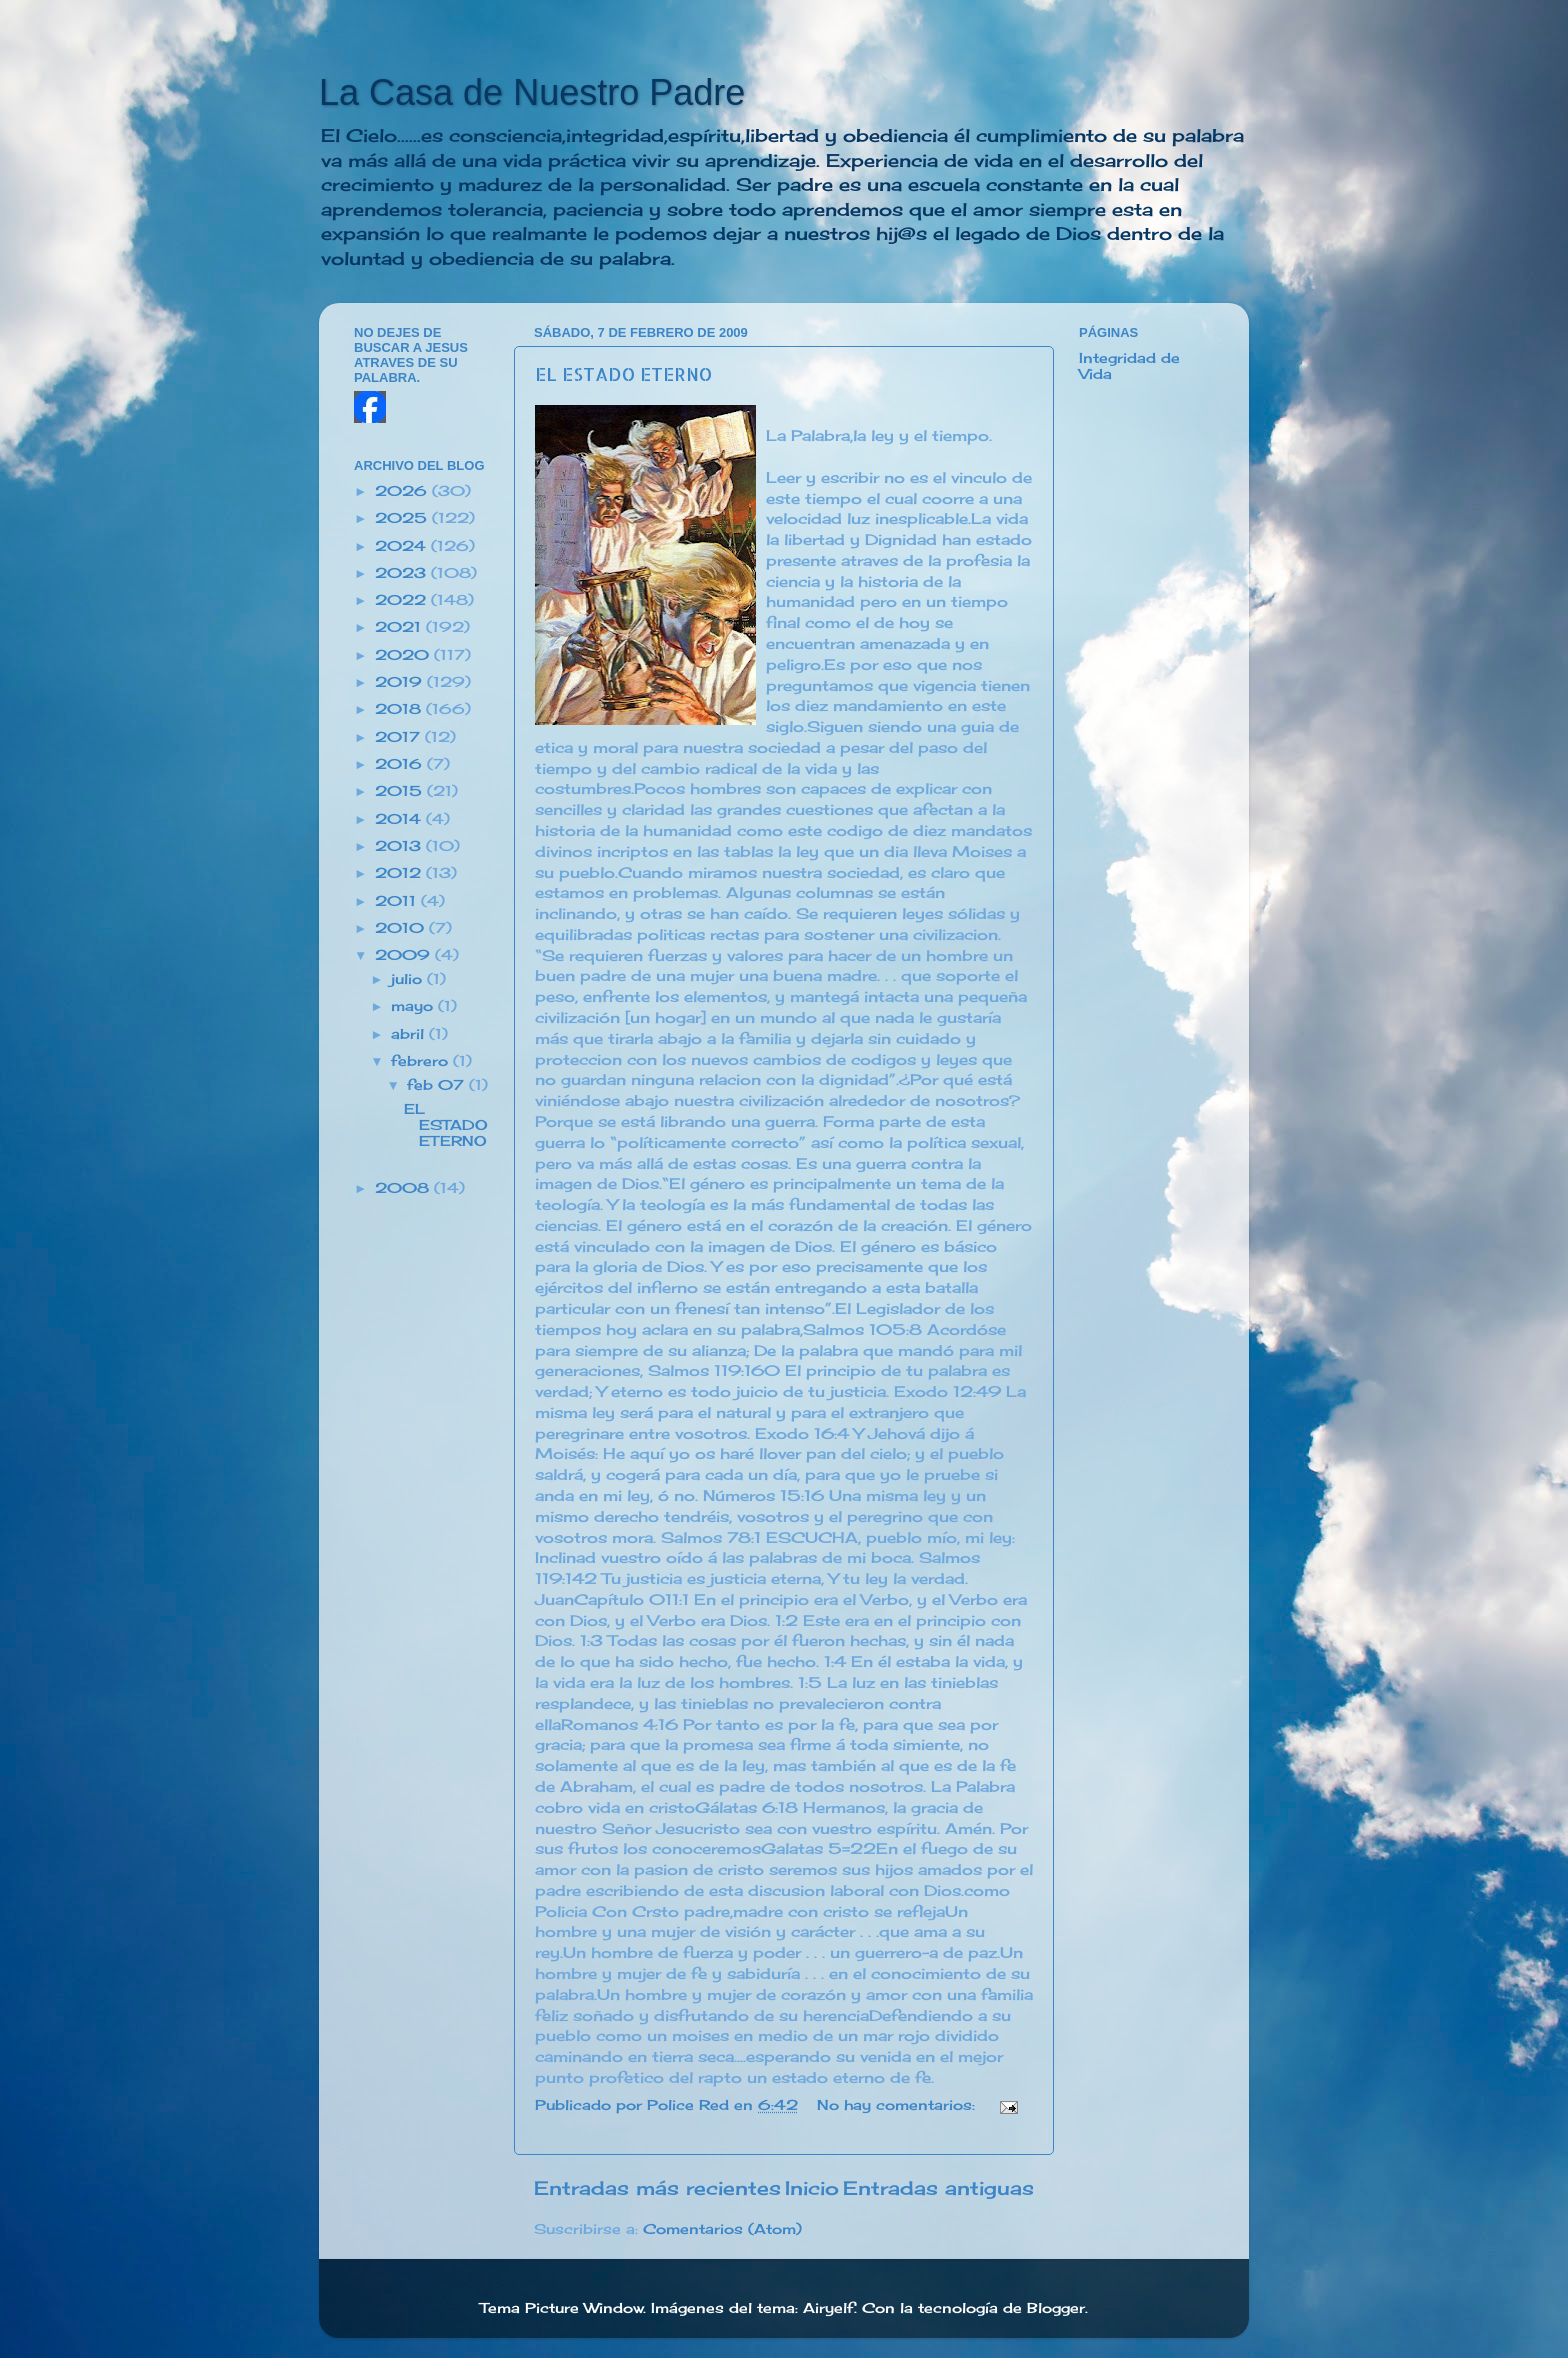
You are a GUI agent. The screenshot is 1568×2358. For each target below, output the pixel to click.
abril (410, 1034)
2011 (398, 901)
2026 (403, 491)
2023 (403, 573)
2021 (400, 627)
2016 (401, 764)
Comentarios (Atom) (722, 2229)
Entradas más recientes (657, 2188)
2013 (400, 846)
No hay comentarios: (898, 2105)
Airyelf (828, 2308)
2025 (403, 518)
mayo (414, 1006)
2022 (403, 600)
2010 (402, 928)
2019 (401, 682)
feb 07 (438, 1085)
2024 (403, 546)
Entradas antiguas (938, 2188)
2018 (400, 709)
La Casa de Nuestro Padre (532, 92)
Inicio (812, 2188)
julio (409, 979)
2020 (404, 655)
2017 (400, 737)
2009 (405, 955)
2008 (404, 1188)
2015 (401, 791)
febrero (422, 1061)
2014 (400, 819)
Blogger (1056, 2308)
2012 (400, 873)
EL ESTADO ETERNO (623, 373)
